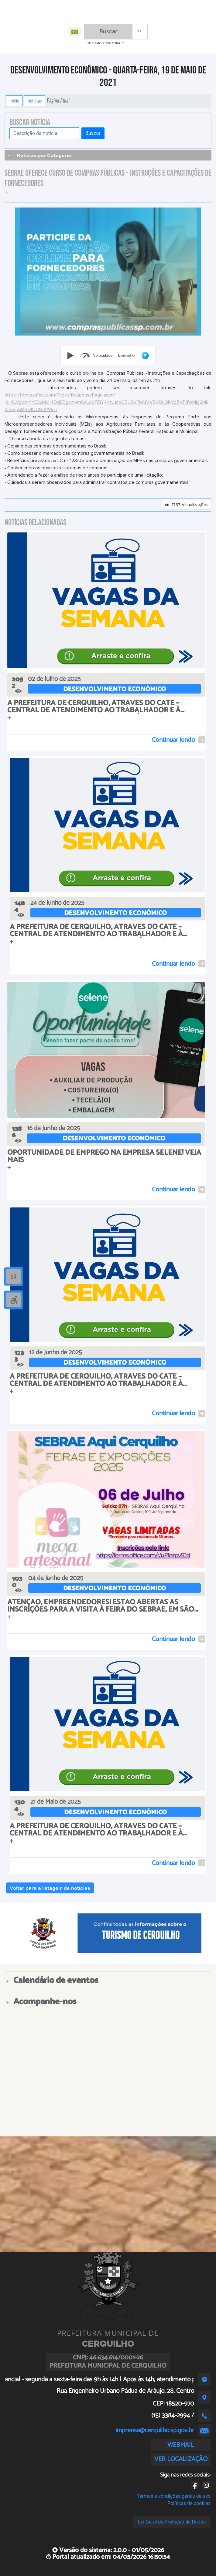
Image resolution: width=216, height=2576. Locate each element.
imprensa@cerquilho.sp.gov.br (154, 2430)
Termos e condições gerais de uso (174, 2496)
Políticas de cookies (189, 2503)
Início (14, 101)
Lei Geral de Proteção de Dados (172, 2522)
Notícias (34, 101)
